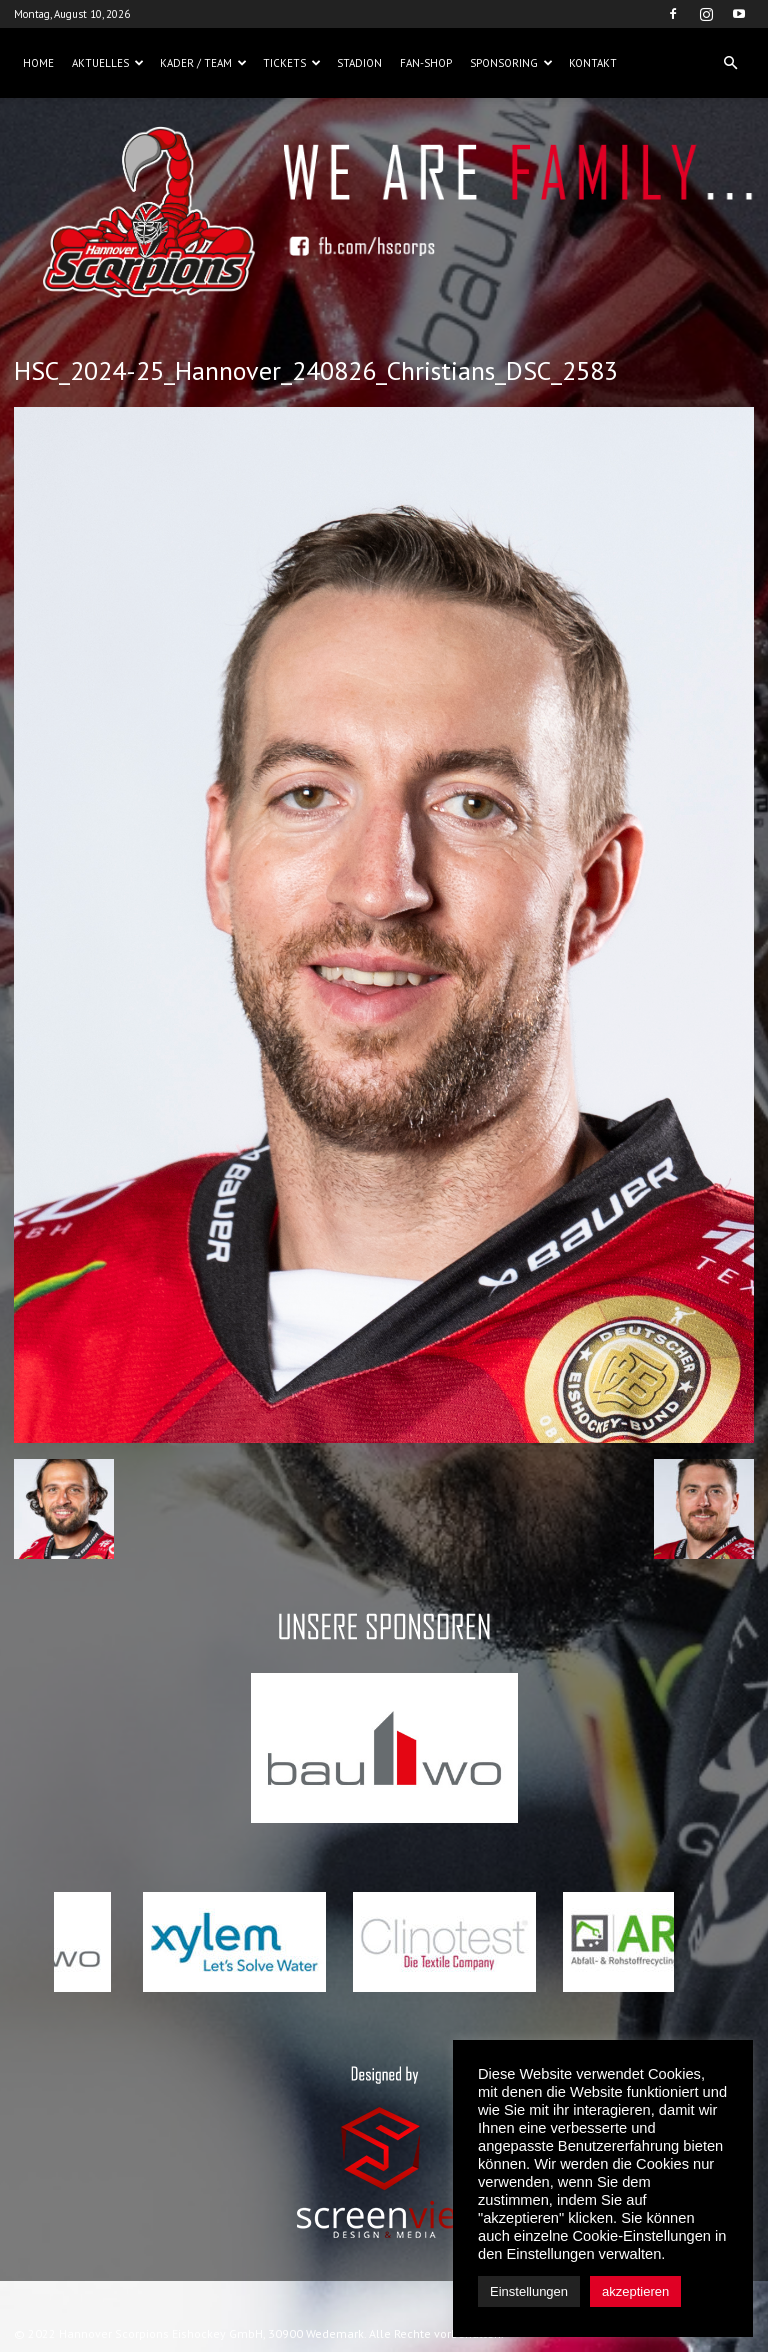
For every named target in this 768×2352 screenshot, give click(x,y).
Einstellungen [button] (529, 2291)
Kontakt (593, 63)
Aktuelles (108, 63)
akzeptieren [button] (635, 2291)
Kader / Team (203, 63)
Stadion (359, 63)
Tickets (292, 63)
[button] (730, 63)
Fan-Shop (426, 63)
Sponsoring (511, 63)
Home (38, 63)
